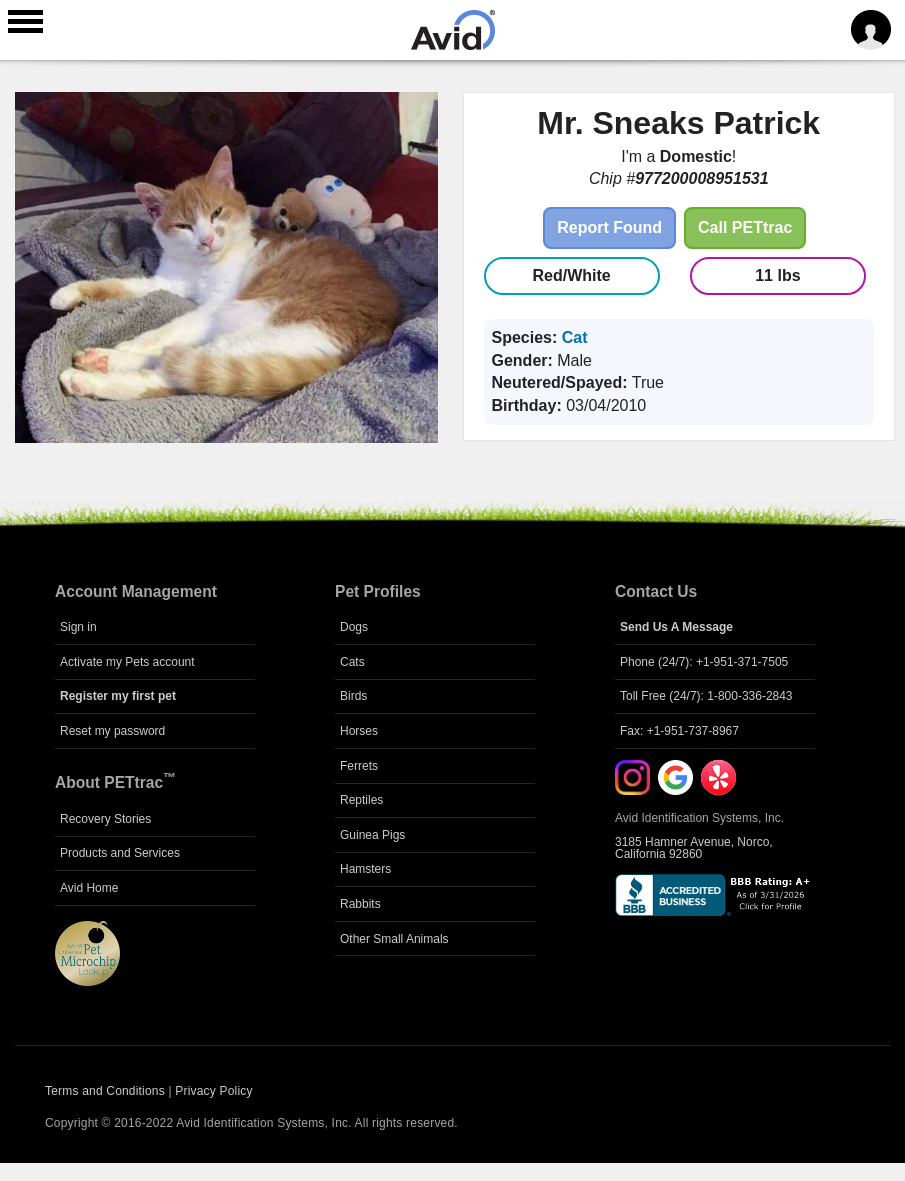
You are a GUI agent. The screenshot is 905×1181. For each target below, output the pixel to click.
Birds (353, 696)
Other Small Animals (394, 939)
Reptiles (361, 800)
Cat (575, 337)
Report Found (609, 227)
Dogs (354, 627)
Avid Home (89, 888)
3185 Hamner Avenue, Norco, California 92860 (694, 848)
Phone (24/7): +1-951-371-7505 (704, 662)
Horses (359, 731)
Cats (352, 662)
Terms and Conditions (105, 1091)
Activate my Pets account (127, 662)
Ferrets (359, 766)
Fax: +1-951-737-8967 (679, 731)
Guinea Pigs (372, 835)
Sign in (78, 627)
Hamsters (365, 869)
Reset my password (112, 731)
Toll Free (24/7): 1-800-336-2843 (706, 696)
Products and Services (120, 853)
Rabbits (360, 904)
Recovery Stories (105, 819)
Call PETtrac (745, 227)
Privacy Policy (213, 1091)
